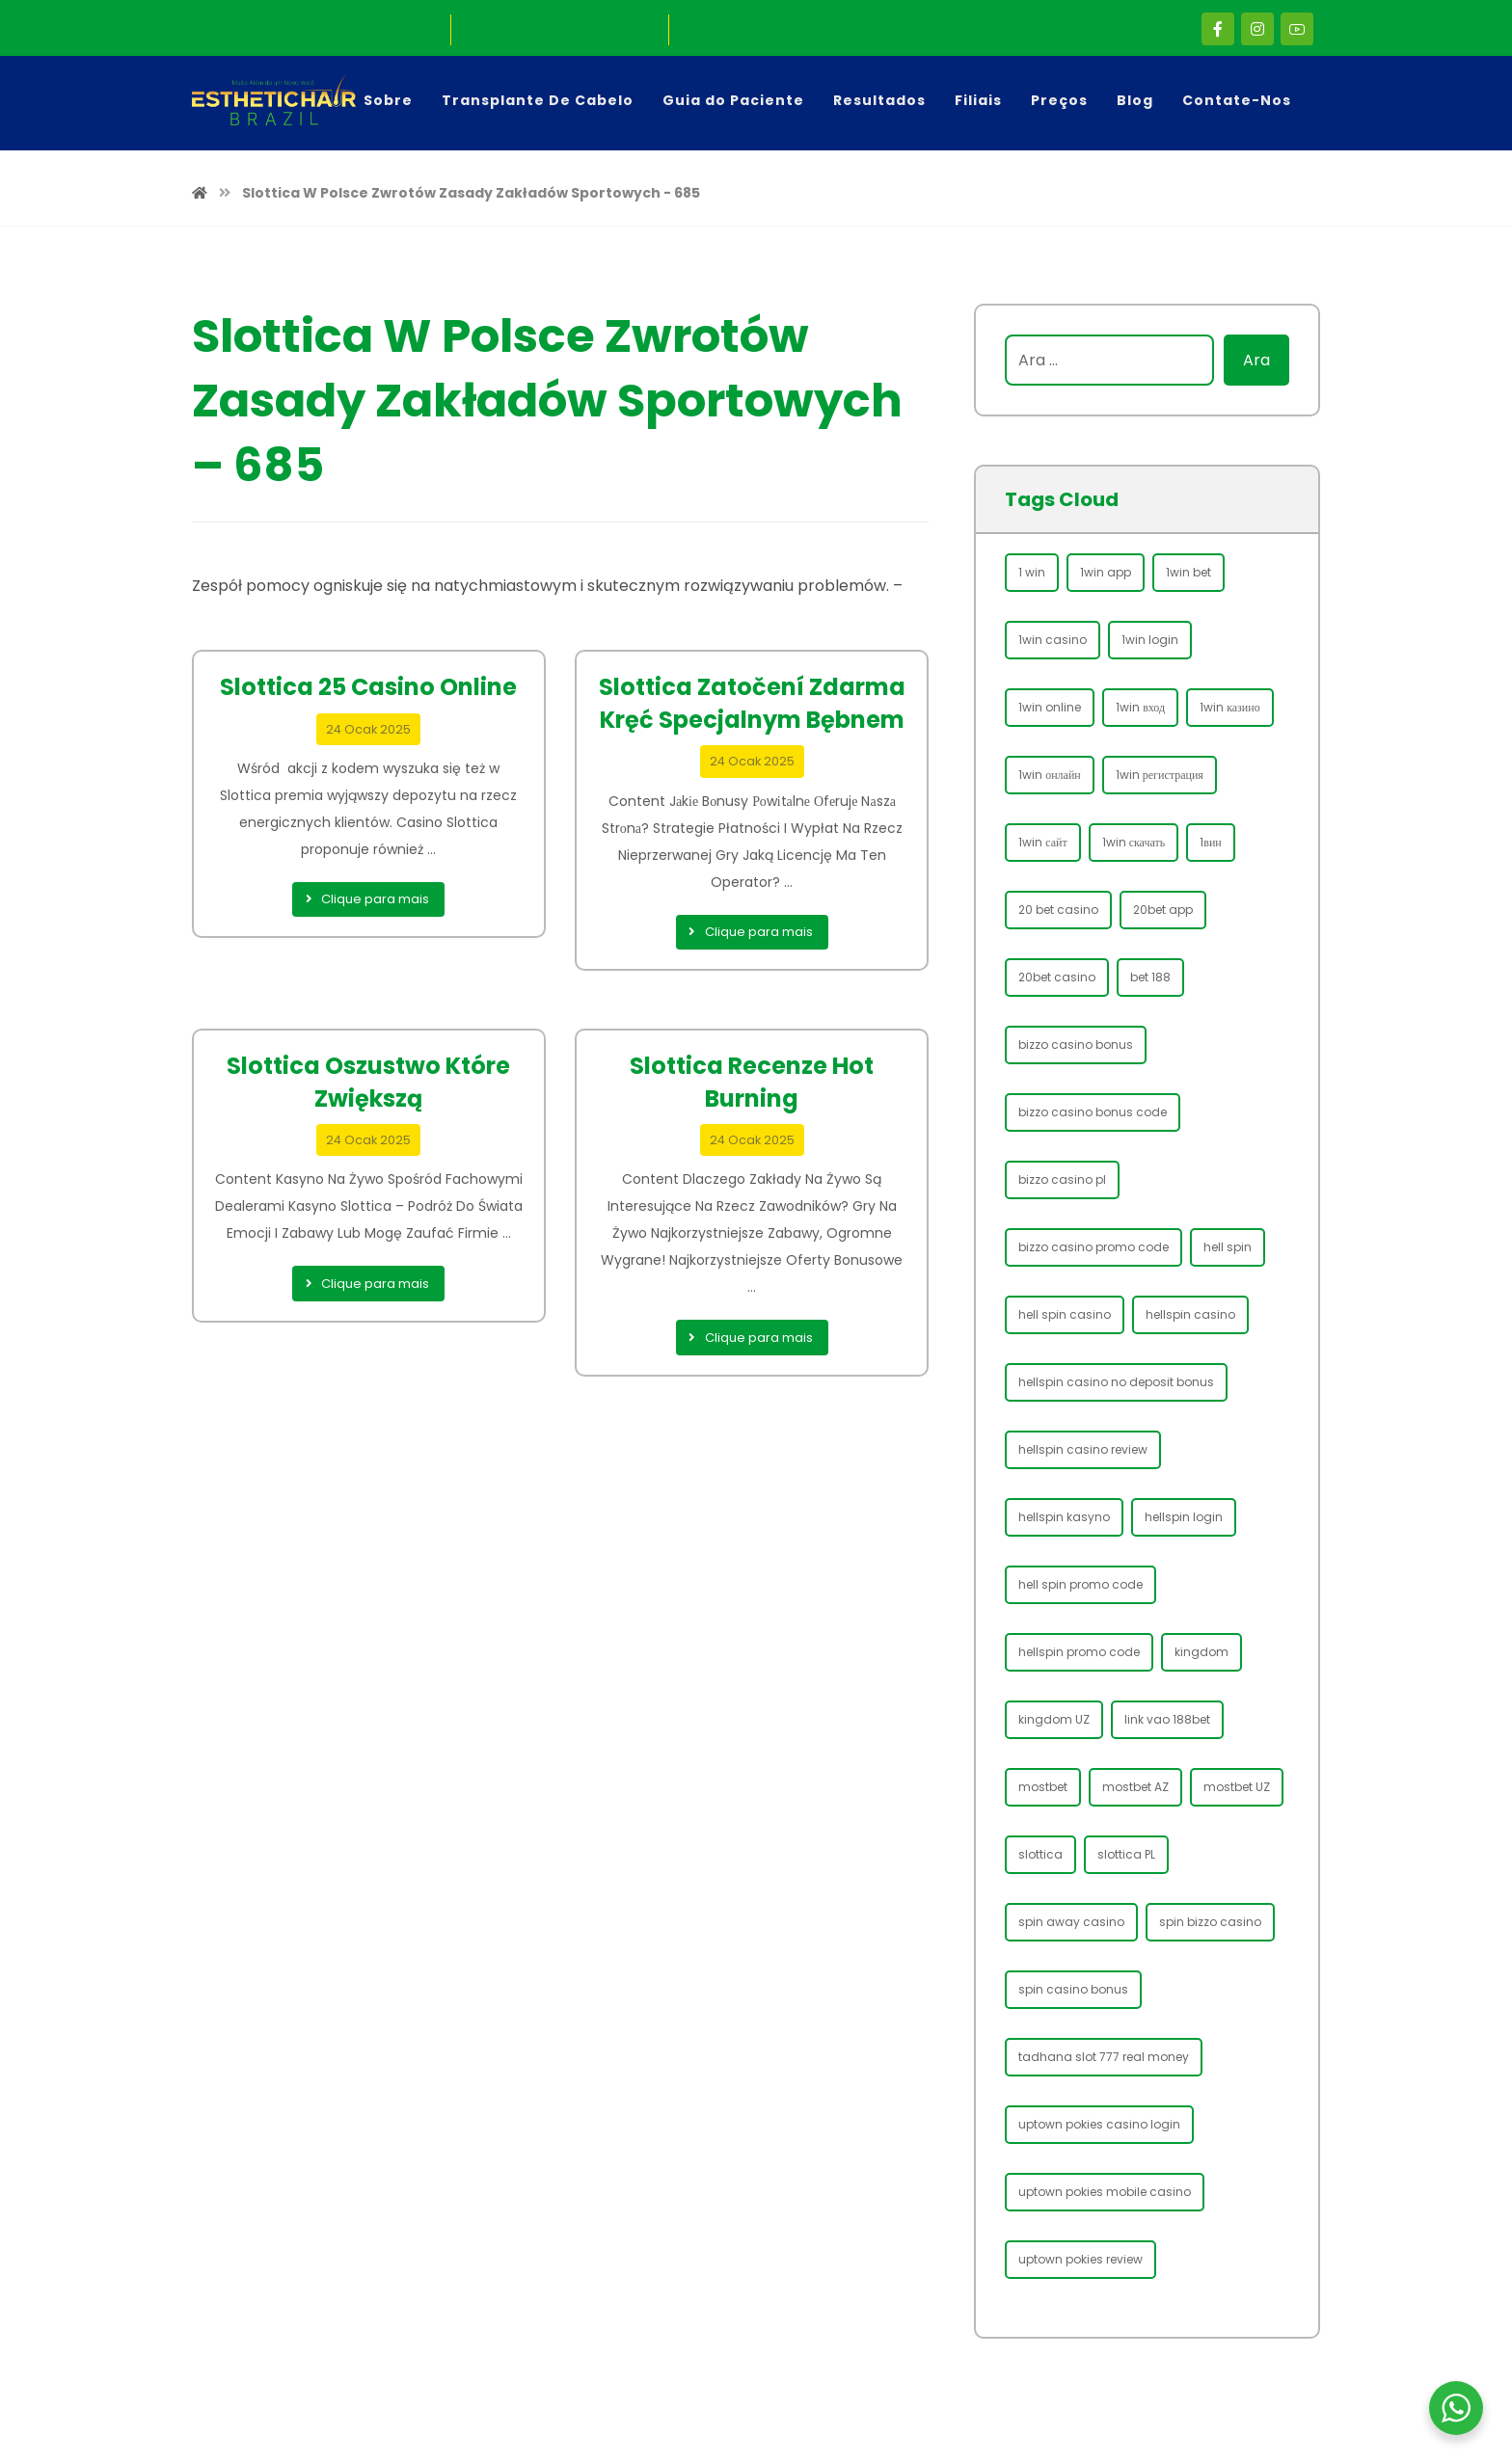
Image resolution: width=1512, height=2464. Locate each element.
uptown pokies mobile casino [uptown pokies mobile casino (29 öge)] (1104, 2191)
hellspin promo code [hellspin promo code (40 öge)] (1079, 1652)
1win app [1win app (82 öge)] (1105, 572)
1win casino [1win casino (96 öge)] (1052, 639)
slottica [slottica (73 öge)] (1040, 1854)
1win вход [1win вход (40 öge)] (1140, 707)
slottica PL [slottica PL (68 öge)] (1126, 1854)
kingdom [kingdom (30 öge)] (1201, 1652)
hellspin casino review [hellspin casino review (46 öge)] (1083, 1449)
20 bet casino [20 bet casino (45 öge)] (1058, 909)
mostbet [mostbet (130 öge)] (1042, 1787)
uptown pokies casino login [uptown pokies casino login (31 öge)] (1099, 2124)
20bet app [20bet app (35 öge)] (1163, 909)
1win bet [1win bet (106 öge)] (1188, 572)
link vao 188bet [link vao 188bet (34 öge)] (1167, 1719)
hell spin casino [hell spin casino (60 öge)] (1064, 1314)
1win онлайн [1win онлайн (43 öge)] (1049, 774)
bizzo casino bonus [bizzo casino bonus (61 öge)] (1075, 1044)
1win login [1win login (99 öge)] (1149, 639)
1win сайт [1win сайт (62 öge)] (1042, 842)
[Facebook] (1218, 29)
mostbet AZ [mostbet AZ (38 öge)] (1135, 1787)
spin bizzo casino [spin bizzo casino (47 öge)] (1210, 1922)
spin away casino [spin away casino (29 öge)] (1071, 1922)
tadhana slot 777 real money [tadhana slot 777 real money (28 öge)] (1103, 2057)
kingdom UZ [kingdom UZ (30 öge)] (1054, 1719)
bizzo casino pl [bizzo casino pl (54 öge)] (1062, 1179)
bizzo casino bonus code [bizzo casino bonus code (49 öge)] (1092, 1112)
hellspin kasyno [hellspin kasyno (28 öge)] (1064, 1517)
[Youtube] (1297, 29)
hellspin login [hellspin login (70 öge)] (1184, 1517)
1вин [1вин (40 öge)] (1211, 842)
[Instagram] (1257, 29)
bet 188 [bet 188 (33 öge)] (1150, 977)
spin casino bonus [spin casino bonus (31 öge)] (1073, 1989)
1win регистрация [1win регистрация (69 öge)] (1159, 774)
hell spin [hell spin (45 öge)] (1227, 1247)
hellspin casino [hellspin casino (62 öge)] (1190, 1314)
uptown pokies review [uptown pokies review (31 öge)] (1080, 2259)
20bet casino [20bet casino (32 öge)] (1056, 977)
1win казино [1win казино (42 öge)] (1230, 707)
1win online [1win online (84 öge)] (1049, 707)
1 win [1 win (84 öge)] (1031, 572)
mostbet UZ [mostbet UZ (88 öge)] (1236, 1787)
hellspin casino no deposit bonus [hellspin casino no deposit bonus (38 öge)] (1116, 1382)
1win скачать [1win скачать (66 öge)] (1134, 842)
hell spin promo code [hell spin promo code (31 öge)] (1080, 1584)
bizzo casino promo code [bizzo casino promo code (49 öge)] (1093, 1247)
